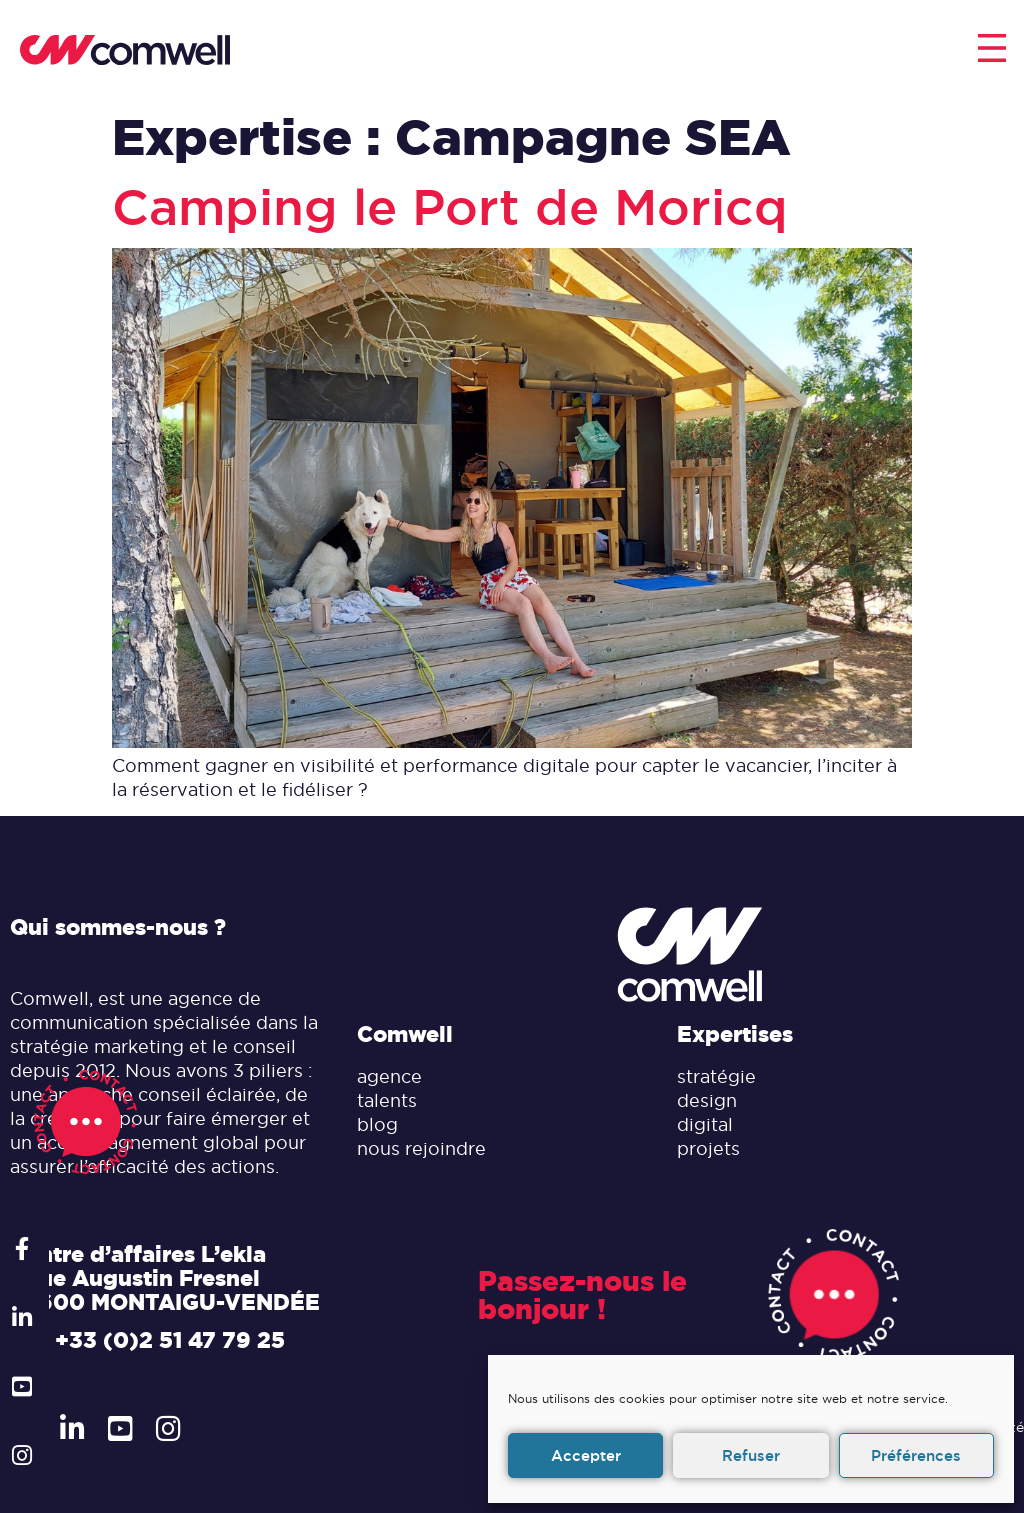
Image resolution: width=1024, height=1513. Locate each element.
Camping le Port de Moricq (450, 207)
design (707, 1100)
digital (705, 1124)
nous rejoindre (421, 1148)
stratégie (716, 1076)
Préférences (916, 1455)
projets (708, 1148)
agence (389, 1076)
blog (377, 1124)
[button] (991, 50)
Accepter (586, 1455)
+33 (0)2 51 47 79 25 (170, 1340)
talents (387, 1100)
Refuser (751, 1455)
